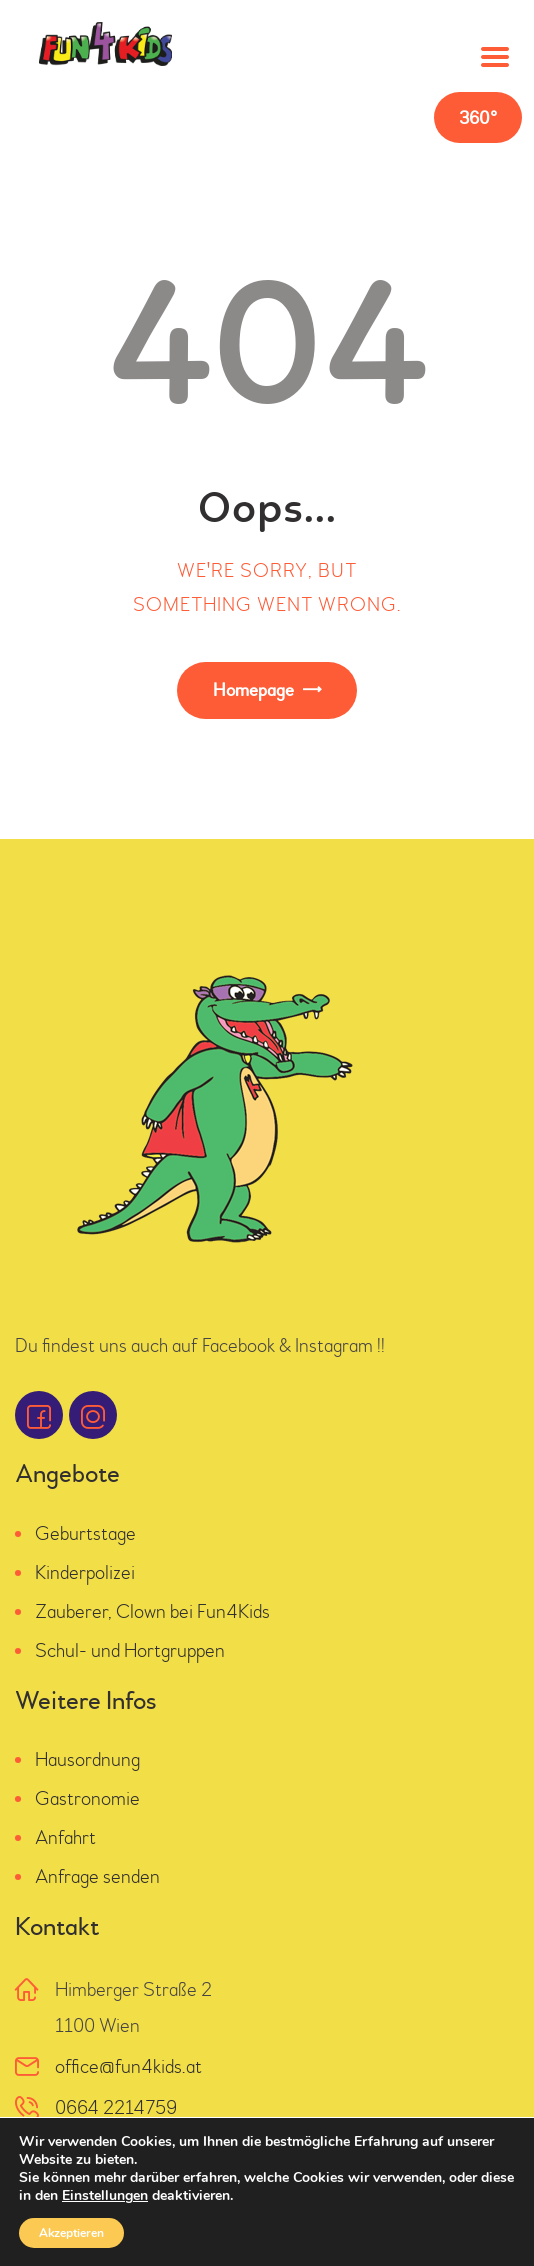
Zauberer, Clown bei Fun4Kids (152, 1611)
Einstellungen (105, 2196)
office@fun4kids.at (128, 2066)
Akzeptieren (71, 2233)
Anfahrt (65, 1837)
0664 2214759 (116, 2107)
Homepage (253, 690)
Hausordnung (87, 1759)
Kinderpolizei (85, 1572)
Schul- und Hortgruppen (130, 1650)
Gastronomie (87, 1798)
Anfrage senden (97, 1876)
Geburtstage (85, 1533)
